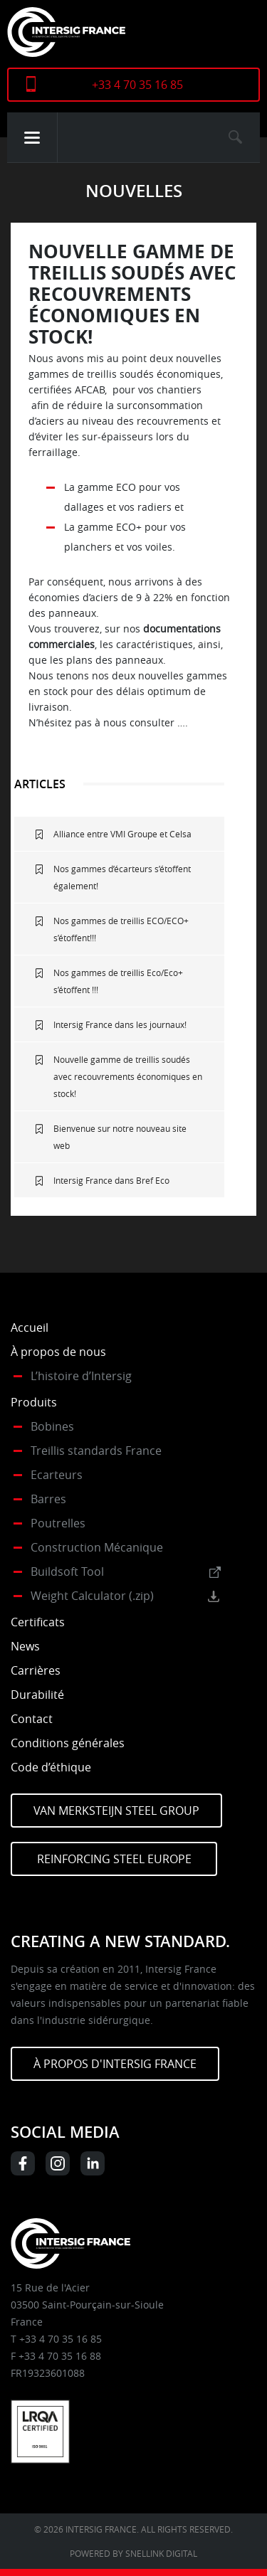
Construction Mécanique (97, 1547)
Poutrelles (58, 1523)
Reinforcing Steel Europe (114, 1859)
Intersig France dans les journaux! (120, 1024)
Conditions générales (68, 1743)
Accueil (29, 1327)
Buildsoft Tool (67, 1571)
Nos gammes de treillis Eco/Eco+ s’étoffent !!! (118, 981)
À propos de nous (58, 1351)
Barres (48, 1499)
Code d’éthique (51, 1767)
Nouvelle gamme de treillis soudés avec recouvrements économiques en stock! (127, 1076)
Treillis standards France (96, 1450)
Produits (34, 1402)
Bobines (52, 1426)
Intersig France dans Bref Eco (111, 1180)
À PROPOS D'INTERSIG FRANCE (115, 2064)
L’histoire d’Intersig (81, 1376)
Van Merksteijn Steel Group (116, 1810)
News (25, 1646)
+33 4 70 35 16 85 (137, 84)
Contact (32, 1719)
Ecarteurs (57, 1475)
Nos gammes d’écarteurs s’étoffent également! (122, 877)
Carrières (36, 1670)
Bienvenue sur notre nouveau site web (120, 1137)
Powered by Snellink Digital (133, 2553)
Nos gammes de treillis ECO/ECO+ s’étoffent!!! (121, 929)
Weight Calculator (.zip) (92, 1596)
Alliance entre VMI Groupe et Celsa (122, 833)
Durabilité (37, 1694)
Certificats (38, 1622)
